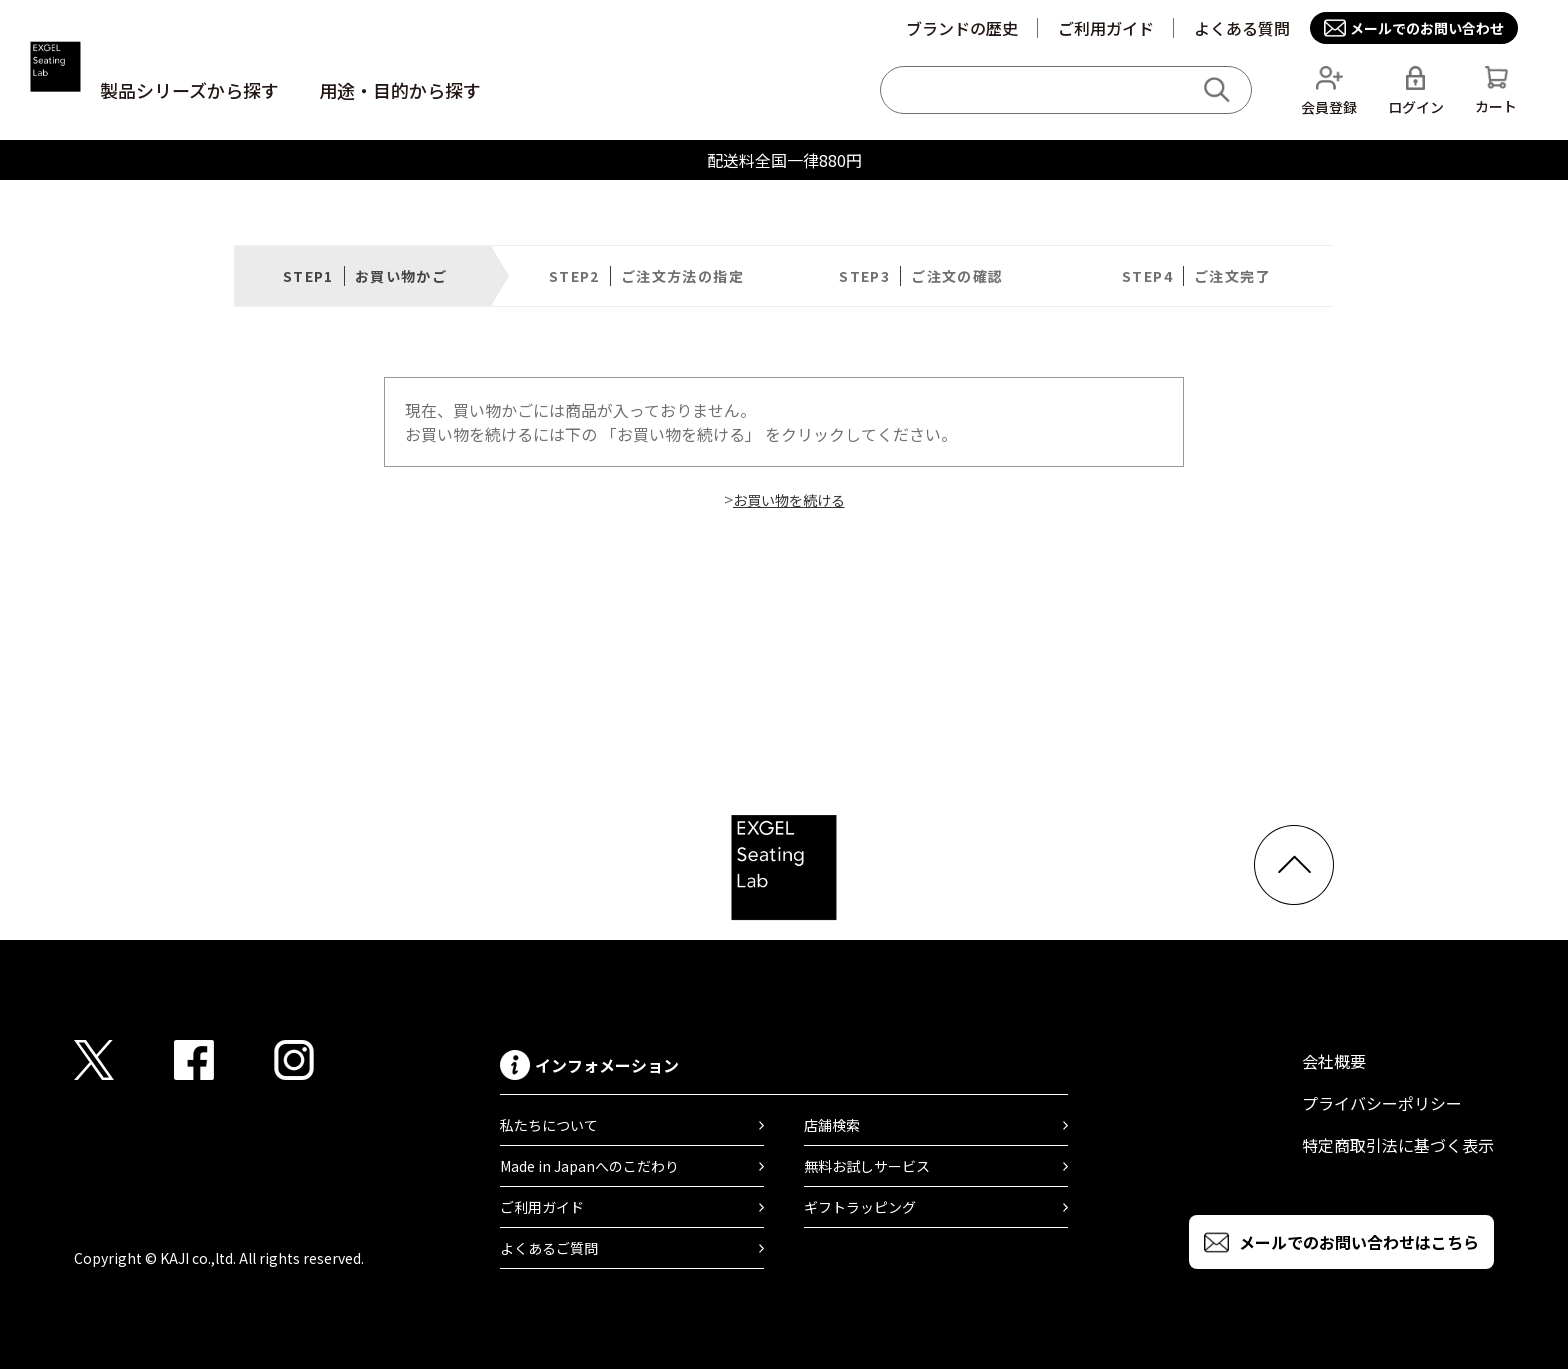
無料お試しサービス (867, 1166)
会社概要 (1334, 1061)
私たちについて (549, 1125)
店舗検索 (832, 1125)
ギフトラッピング (860, 1207)
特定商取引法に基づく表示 (1398, 1145)
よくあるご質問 (549, 1248)
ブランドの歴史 (962, 28)
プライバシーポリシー (1382, 1103)
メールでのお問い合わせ (1427, 28)
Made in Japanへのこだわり (589, 1166)
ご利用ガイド (1106, 28)
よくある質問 (1242, 28)
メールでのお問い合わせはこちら (1359, 1242)
